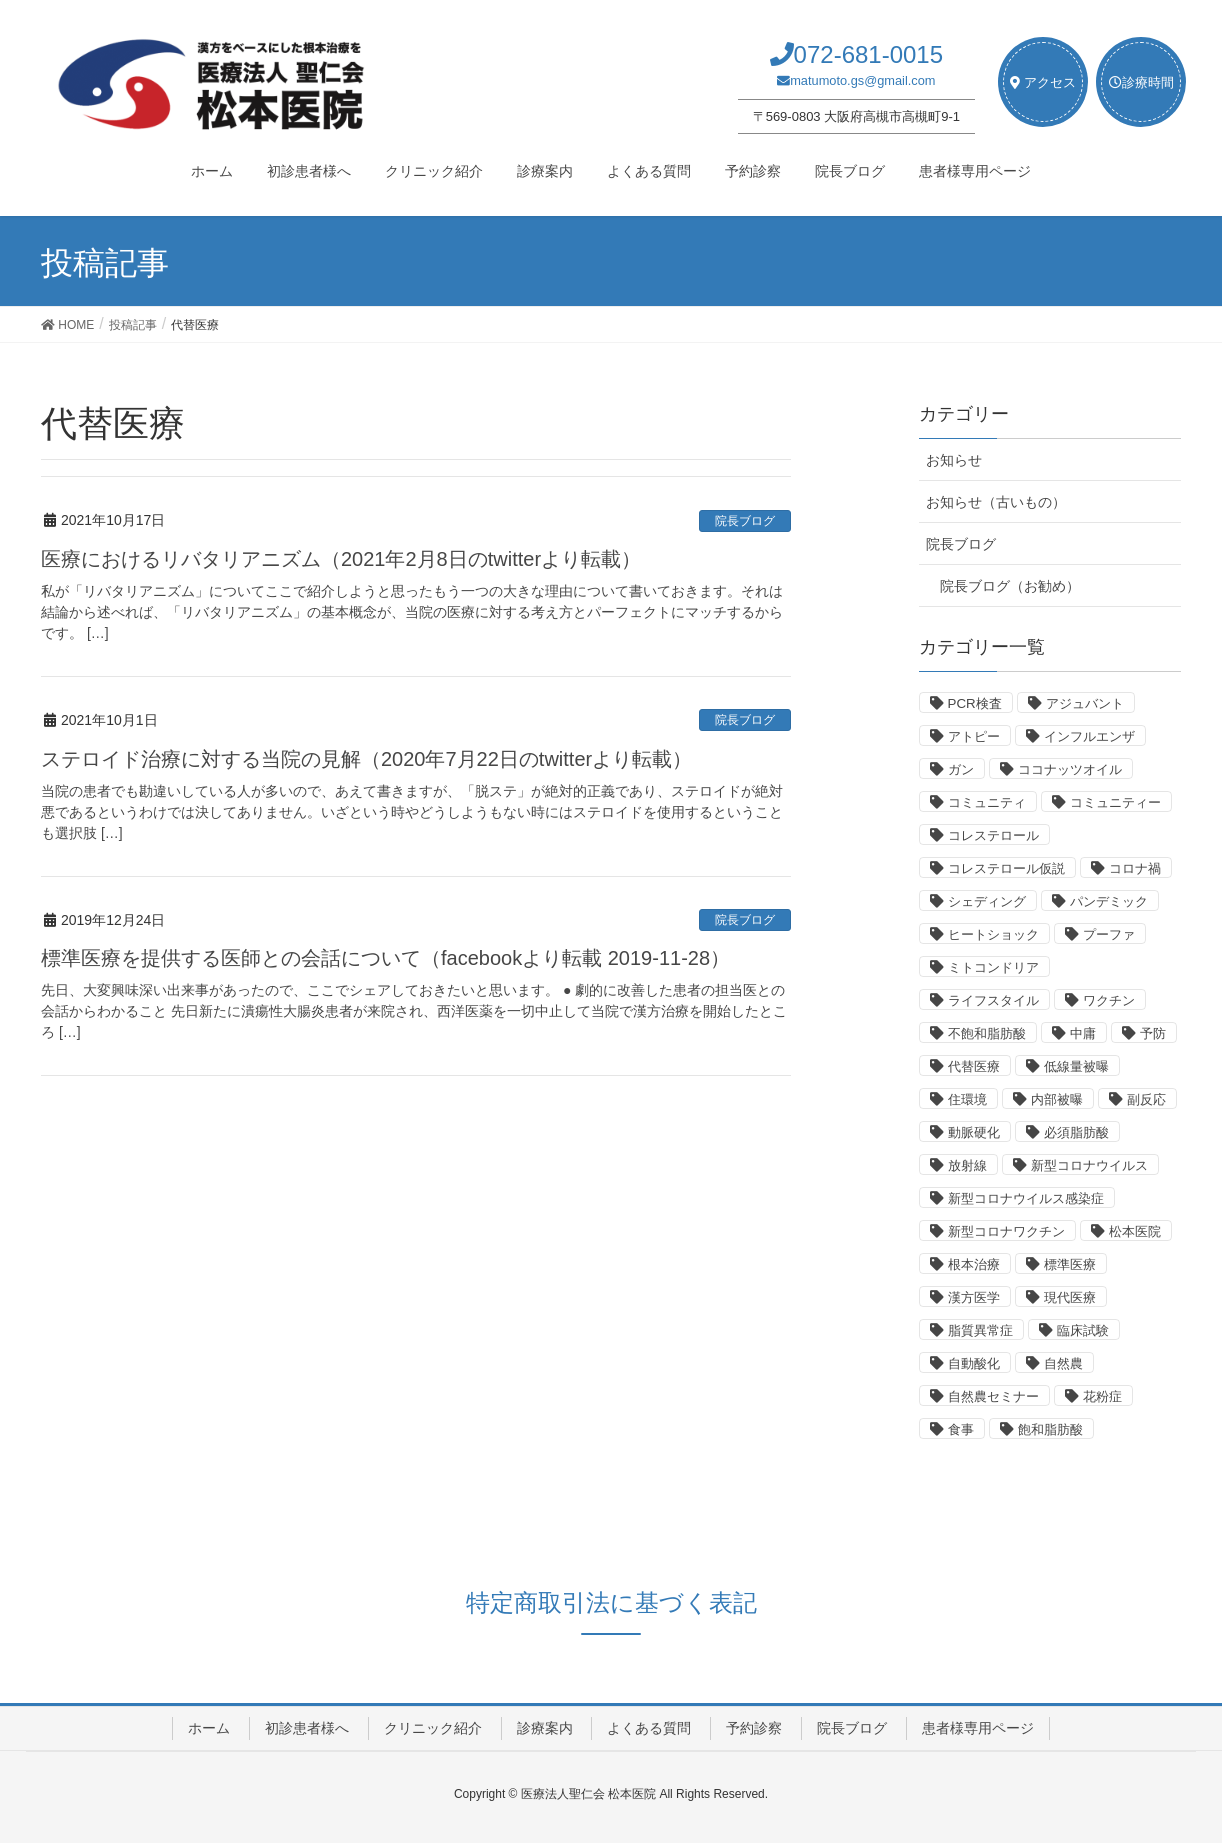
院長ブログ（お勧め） (1010, 586)
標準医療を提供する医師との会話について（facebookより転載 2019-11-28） (385, 958)
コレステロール (993, 835)
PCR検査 (975, 703)
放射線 (967, 1165)
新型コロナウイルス (1089, 1165)
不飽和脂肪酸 (987, 1033)
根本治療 (974, 1264)
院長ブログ (745, 521)
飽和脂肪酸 (1050, 1429)
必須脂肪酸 (1076, 1132)
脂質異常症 (980, 1330)
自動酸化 (974, 1363)
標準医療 (1070, 1264)
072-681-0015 (868, 54)
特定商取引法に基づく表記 (611, 1602)
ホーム (209, 1728)
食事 (961, 1429)
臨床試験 (1083, 1330)
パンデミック (1109, 901)
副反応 (1146, 1099)
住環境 (967, 1099)
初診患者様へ (307, 1728)
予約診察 (754, 1728)
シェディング (987, 901)
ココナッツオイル (1070, 769)
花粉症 (1102, 1396)
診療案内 (545, 1728)
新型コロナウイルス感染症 (1026, 1198)
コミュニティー (1115, 802)
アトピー (974, 736)
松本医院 (1135, 1231)
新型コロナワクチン (1006, 1231)
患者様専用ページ (978, 1728)
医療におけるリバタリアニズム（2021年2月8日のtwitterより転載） (341, 559)
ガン (961, 769)
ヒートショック (993, 934)
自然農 (1063, 1363)
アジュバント (1085, 703)
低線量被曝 (1076, 1066)
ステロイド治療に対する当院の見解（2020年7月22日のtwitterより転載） (366, 759)
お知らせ (954, 460)
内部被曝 (1057, 1099)
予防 (1153, 1033)
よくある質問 (649, 1728)
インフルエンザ (1089, 736)
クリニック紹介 (433, 1728)
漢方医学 (974, 1297)
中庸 (1083, 1033)
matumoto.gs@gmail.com (862, 80)
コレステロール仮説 (1006, 868)
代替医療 (974, 1066)
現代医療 (1070, 1297)
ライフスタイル (993, 1000)
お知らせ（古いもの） (996, 502)
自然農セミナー (993, 1396)
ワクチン (1109, 1000)
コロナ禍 (1135, 868)
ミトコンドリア (993, 967)
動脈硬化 (974, 1132)
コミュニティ (987, 802)
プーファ (1109, 934)
